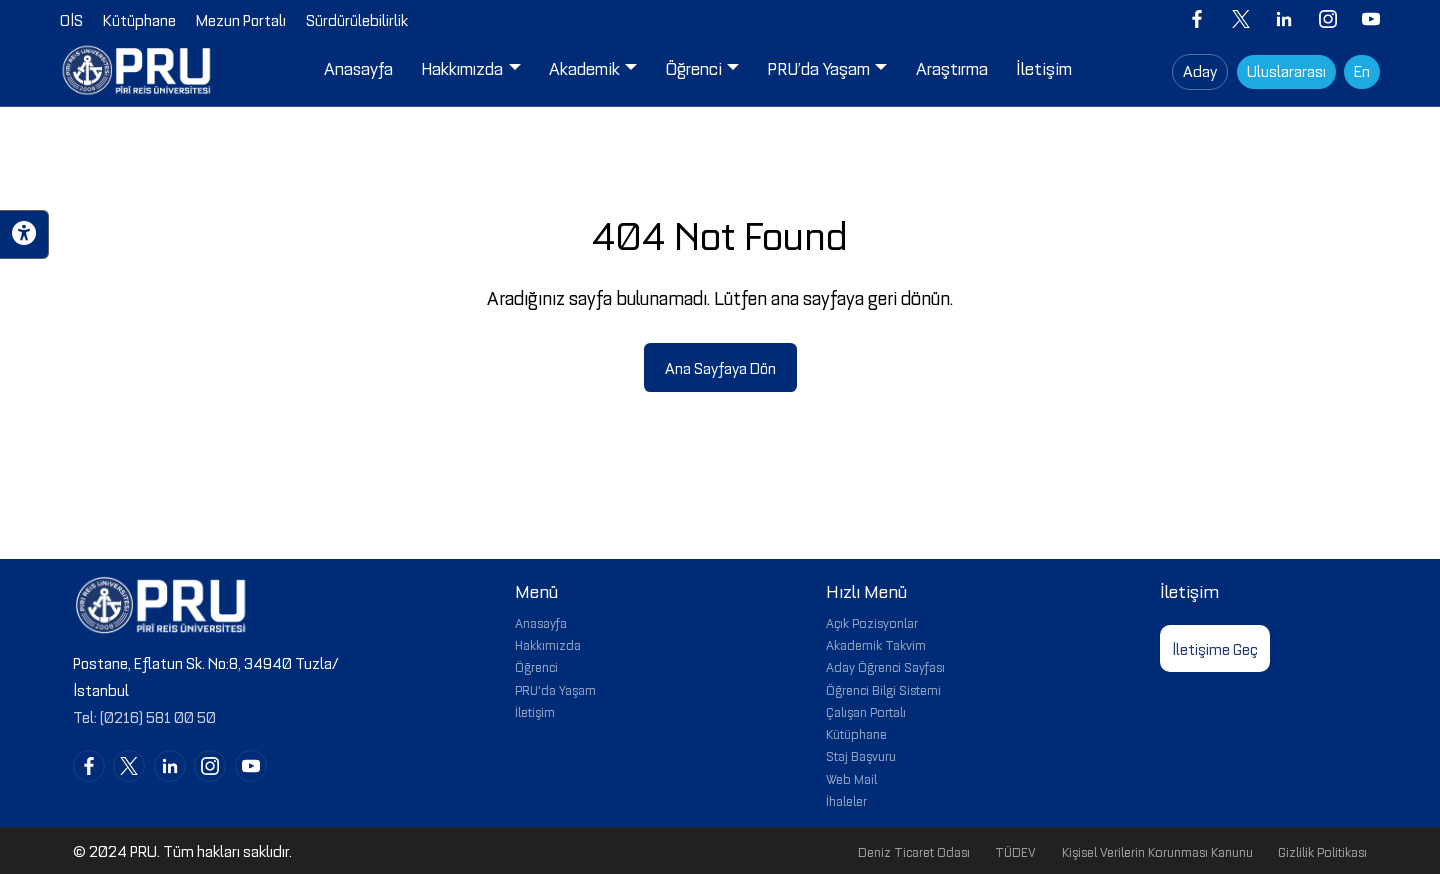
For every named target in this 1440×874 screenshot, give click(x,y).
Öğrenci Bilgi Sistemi (883, 689)
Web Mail (851, 778)
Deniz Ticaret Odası (914, 851)
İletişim (535, 711)
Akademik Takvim (876, 644)
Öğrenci (536, 666)
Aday (1200, 70)
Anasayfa (541, 622)
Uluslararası (1286, 70)
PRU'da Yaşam (555, 689)
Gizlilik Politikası (1322, 851)
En (1362, 70)
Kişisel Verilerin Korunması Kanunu (1157, 851)
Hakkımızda (548, 644)
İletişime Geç (1215, 648)
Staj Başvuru (861, 755)
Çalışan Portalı (866, 711)
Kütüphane (856, 733)
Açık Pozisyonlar (872, 622)
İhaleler (846, 800)
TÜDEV (1015, 851)
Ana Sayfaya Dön (720, 367)
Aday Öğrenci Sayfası (885, 666)
